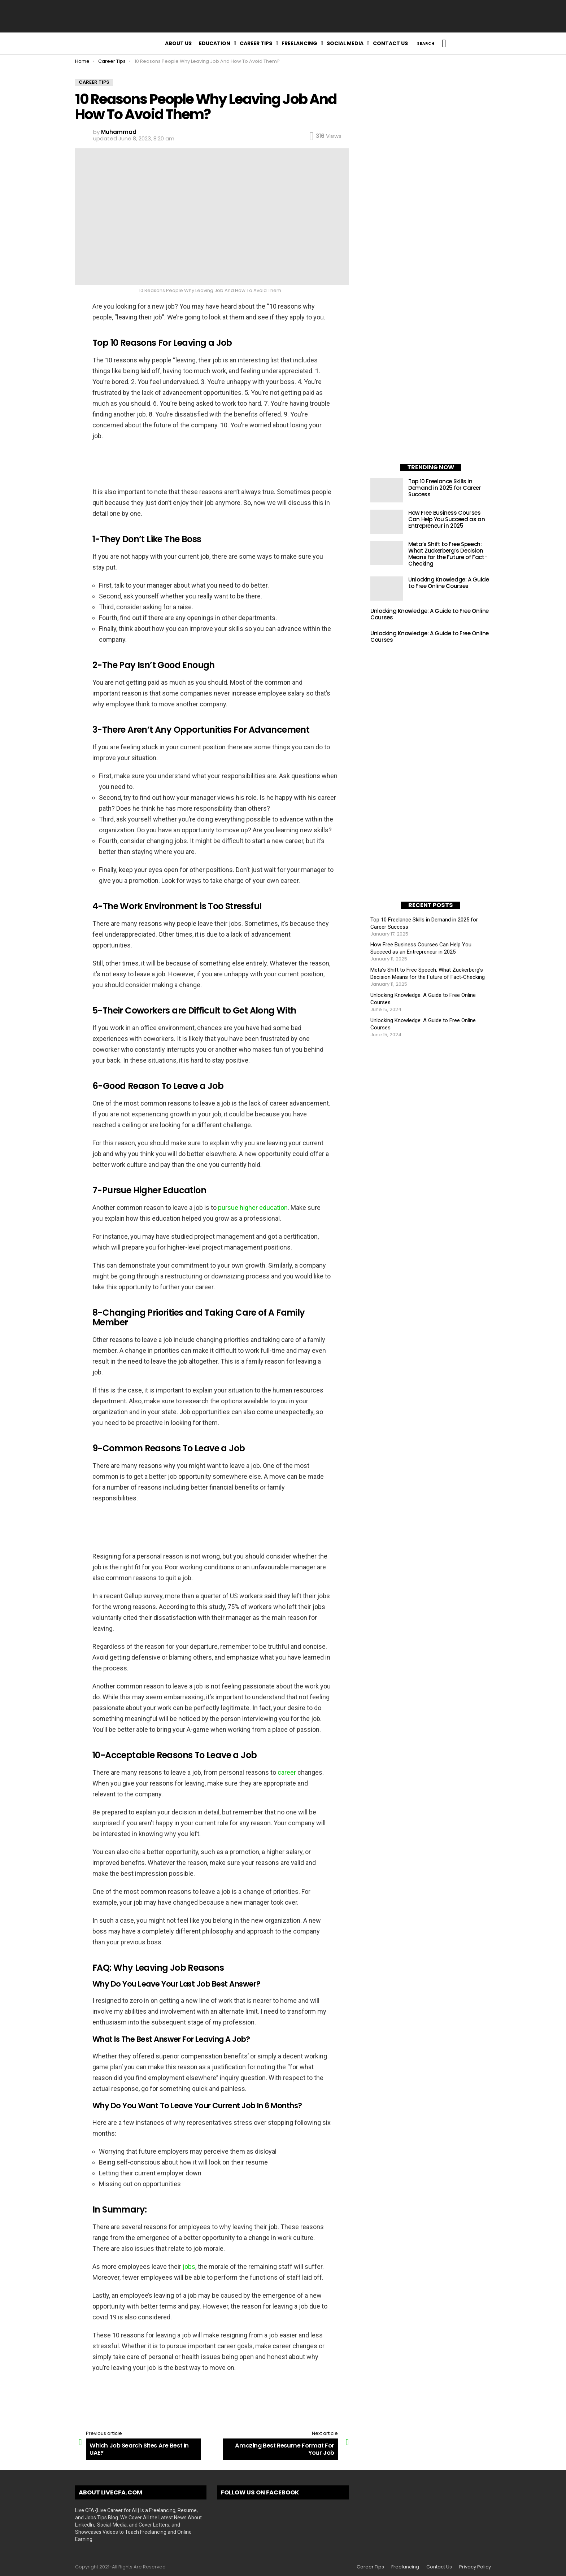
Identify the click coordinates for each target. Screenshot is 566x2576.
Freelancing (299, 43)
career (287, 1772)
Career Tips (256, 43)
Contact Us (390, 43)
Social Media (345, 43)
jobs (189, 2266)
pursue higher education (253, 1207)
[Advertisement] (283, 16)
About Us (178, 43)
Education (214, 43)
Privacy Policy (475, 2567)
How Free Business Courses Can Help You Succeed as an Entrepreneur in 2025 (446, 519)
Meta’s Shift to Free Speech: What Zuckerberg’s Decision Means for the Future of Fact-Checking (447, 553)
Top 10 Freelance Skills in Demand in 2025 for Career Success (444, 488)
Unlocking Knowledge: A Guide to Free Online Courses (448, 583)
